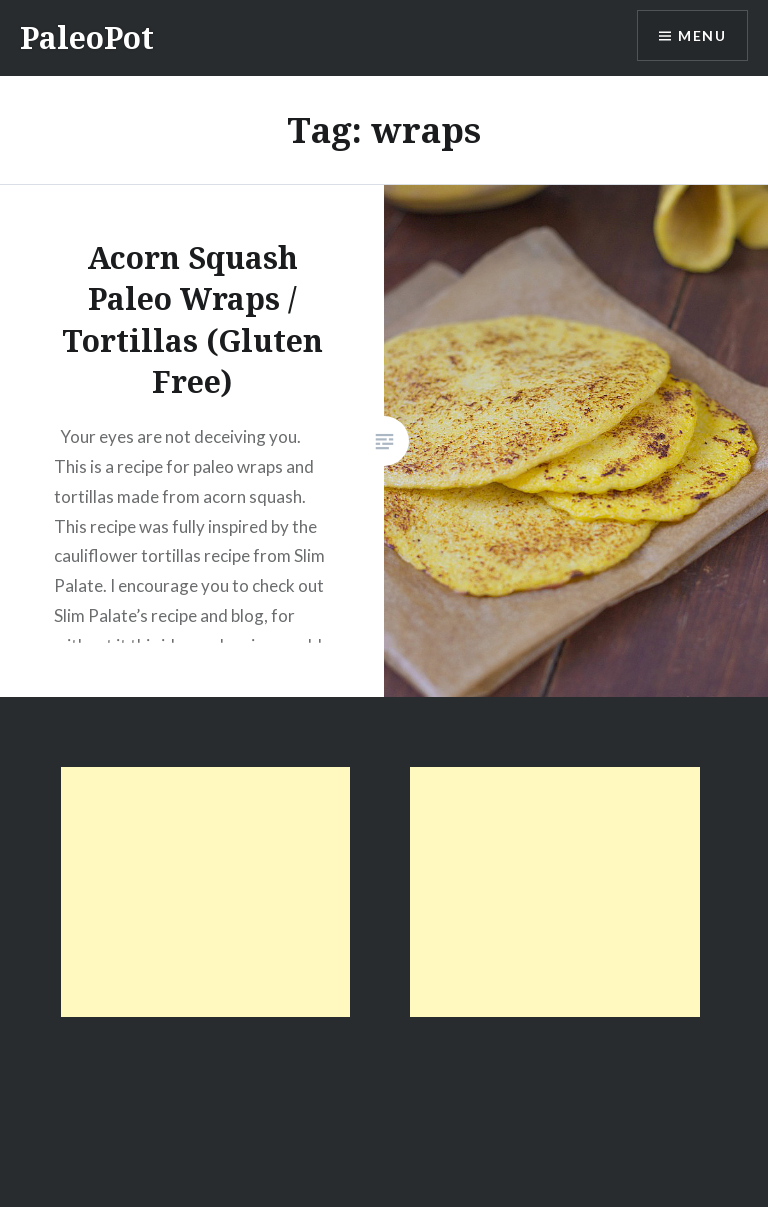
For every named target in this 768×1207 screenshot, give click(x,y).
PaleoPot (87, 37)
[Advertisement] (206, 892)
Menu (702, 35)
